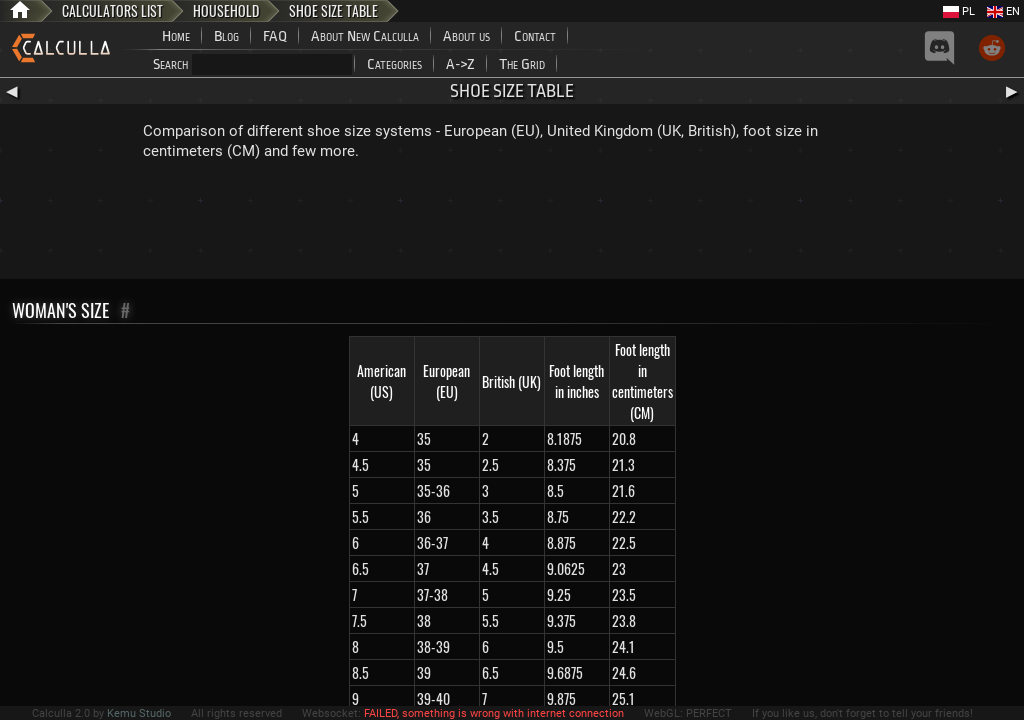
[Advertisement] (512, 224)
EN (1003, 11)
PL (959, 11)
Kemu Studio (139, 713)
